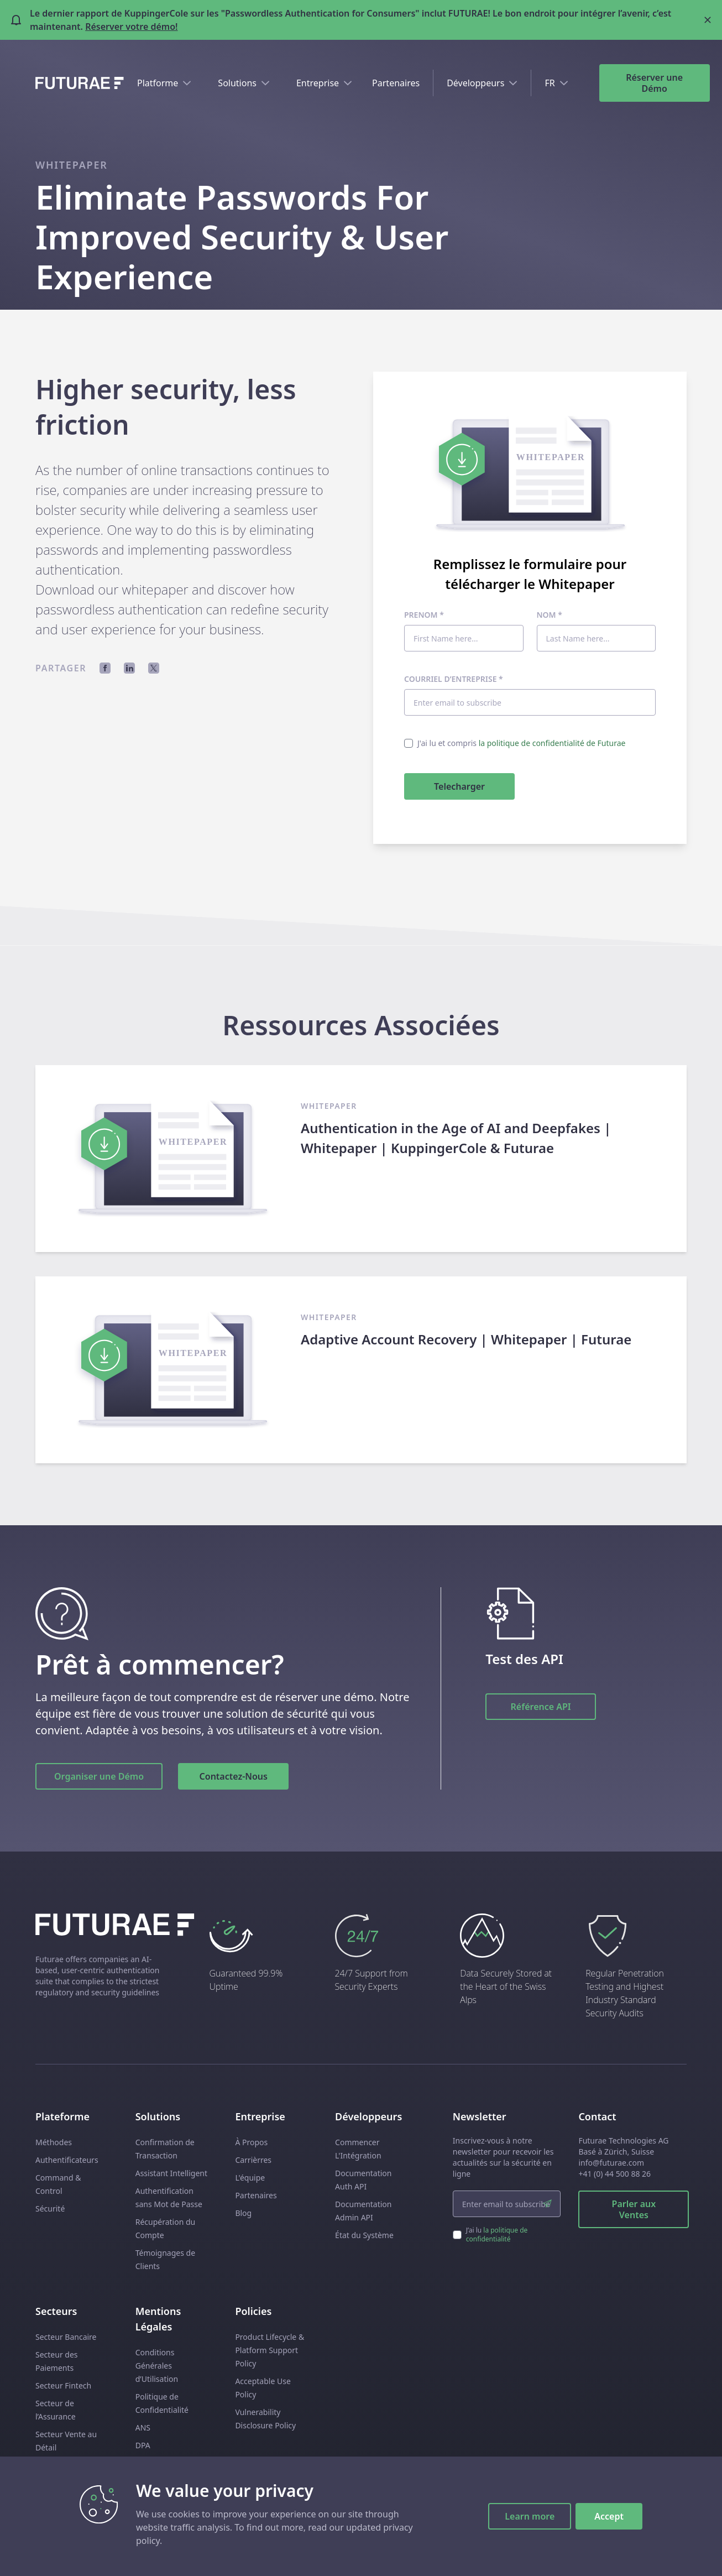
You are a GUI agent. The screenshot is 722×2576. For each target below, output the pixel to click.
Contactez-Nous (234, 1776)
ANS (142, 2427)
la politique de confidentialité (497, 2234)
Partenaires (396, 83)
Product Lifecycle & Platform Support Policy (269, 2350)
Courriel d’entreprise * (453, 679)
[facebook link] (641, 2553)
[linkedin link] (661, 2553)
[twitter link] (681, 2553)
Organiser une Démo (99, 1776)
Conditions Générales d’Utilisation (157, 2365)
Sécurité (50, 2208)
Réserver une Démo (654, 83)
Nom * (549, 614)
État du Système (364, 2235)
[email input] (507, 2204)
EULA (144, 2480)
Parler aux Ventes (634, 2209)
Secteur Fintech (63, 2385)
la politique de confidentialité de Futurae (552, 743)
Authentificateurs (66, 2160)
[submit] (547, 2204)
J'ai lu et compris (521, 743)
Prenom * (424, 614)
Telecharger (459, 786)
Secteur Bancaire (66, 2337)
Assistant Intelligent (171, 2173)
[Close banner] (707, 20)
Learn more (529, 2516)
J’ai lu (497, 2235)
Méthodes (53, 2142)
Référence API (541, 1707)
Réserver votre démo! (131, 26)
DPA (142, 2445)
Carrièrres (253, 2160)
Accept (609, 2516)
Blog (243, 2213)
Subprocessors (162, 2463)
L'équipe (250, 2177)
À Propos (251, 2142)
